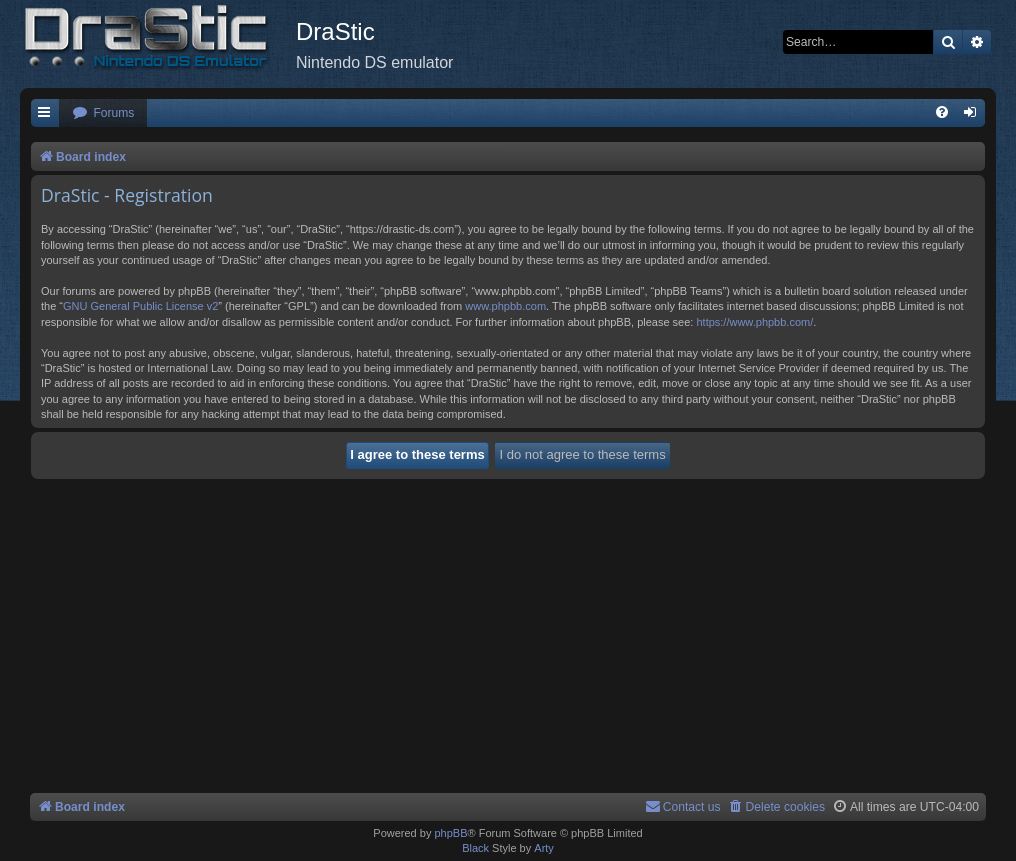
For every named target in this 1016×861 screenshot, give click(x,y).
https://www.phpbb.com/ (754, 322)
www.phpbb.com (505, 306)
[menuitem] (103, 113)
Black (475, 848)
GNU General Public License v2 (140, 306)
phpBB (450, 833)
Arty (544, 848)
